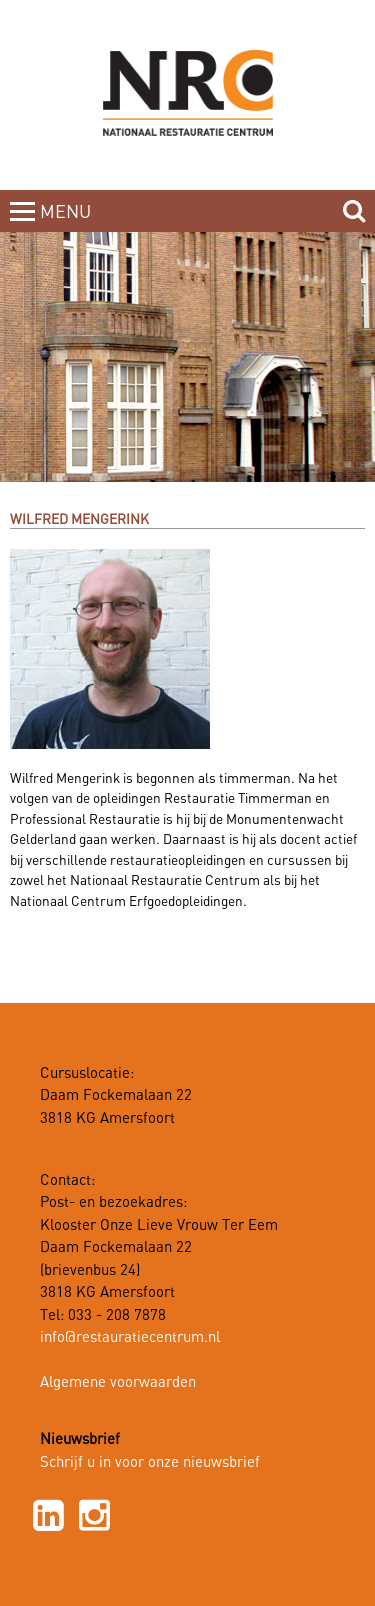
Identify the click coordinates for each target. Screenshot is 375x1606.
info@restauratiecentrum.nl (130, 1338)
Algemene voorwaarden (118, 1383)
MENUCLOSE (67, 224)
